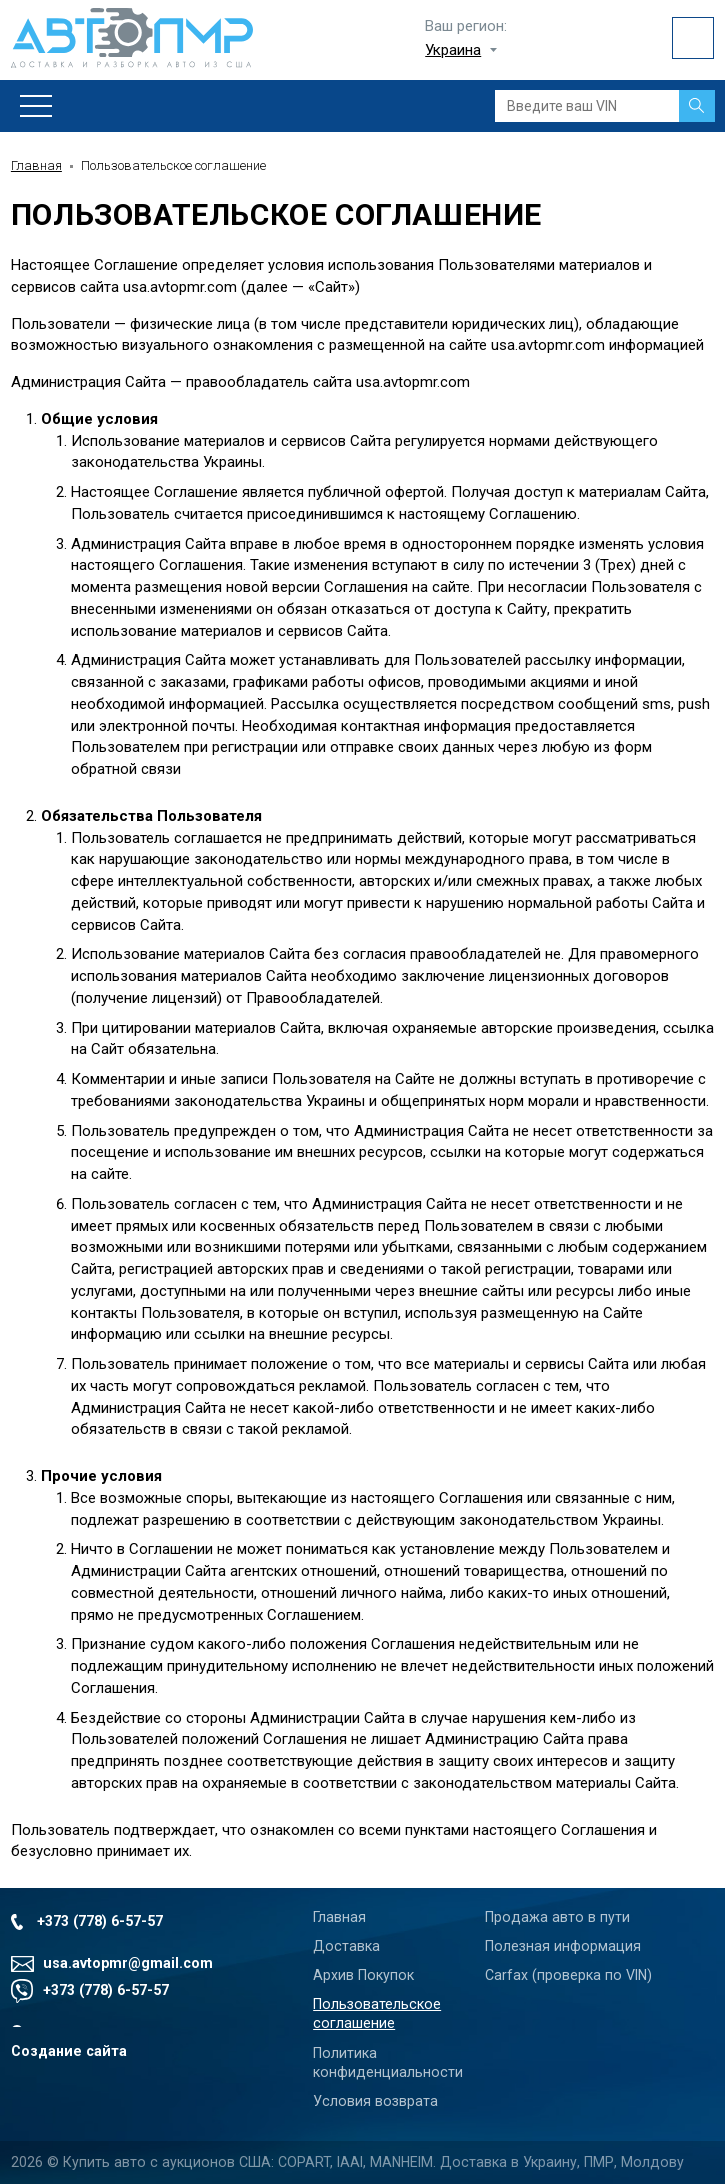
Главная (36, 165)
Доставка (346, 1946)
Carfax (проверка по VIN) (568, 1975)
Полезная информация (563, 1946)
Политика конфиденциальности (388, 2062)
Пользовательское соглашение (377, 2013)
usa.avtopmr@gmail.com (128, 1963)
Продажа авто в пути (557, 1917)
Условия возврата (375, 2101)
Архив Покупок (363, 1975)
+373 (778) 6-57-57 (100, 1921)
